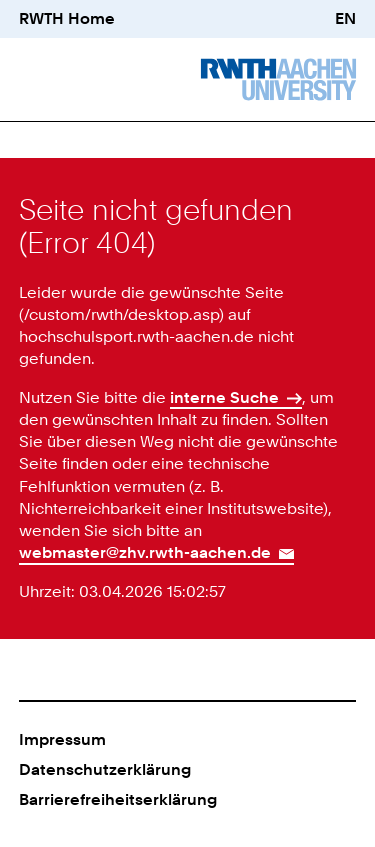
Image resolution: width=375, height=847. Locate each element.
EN (345, 18)
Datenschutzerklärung (105, 769)
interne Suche (224, 397)
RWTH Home (67, 18)
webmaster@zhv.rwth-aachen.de (145, 552)
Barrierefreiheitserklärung (118, 799)
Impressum (62, 739)
